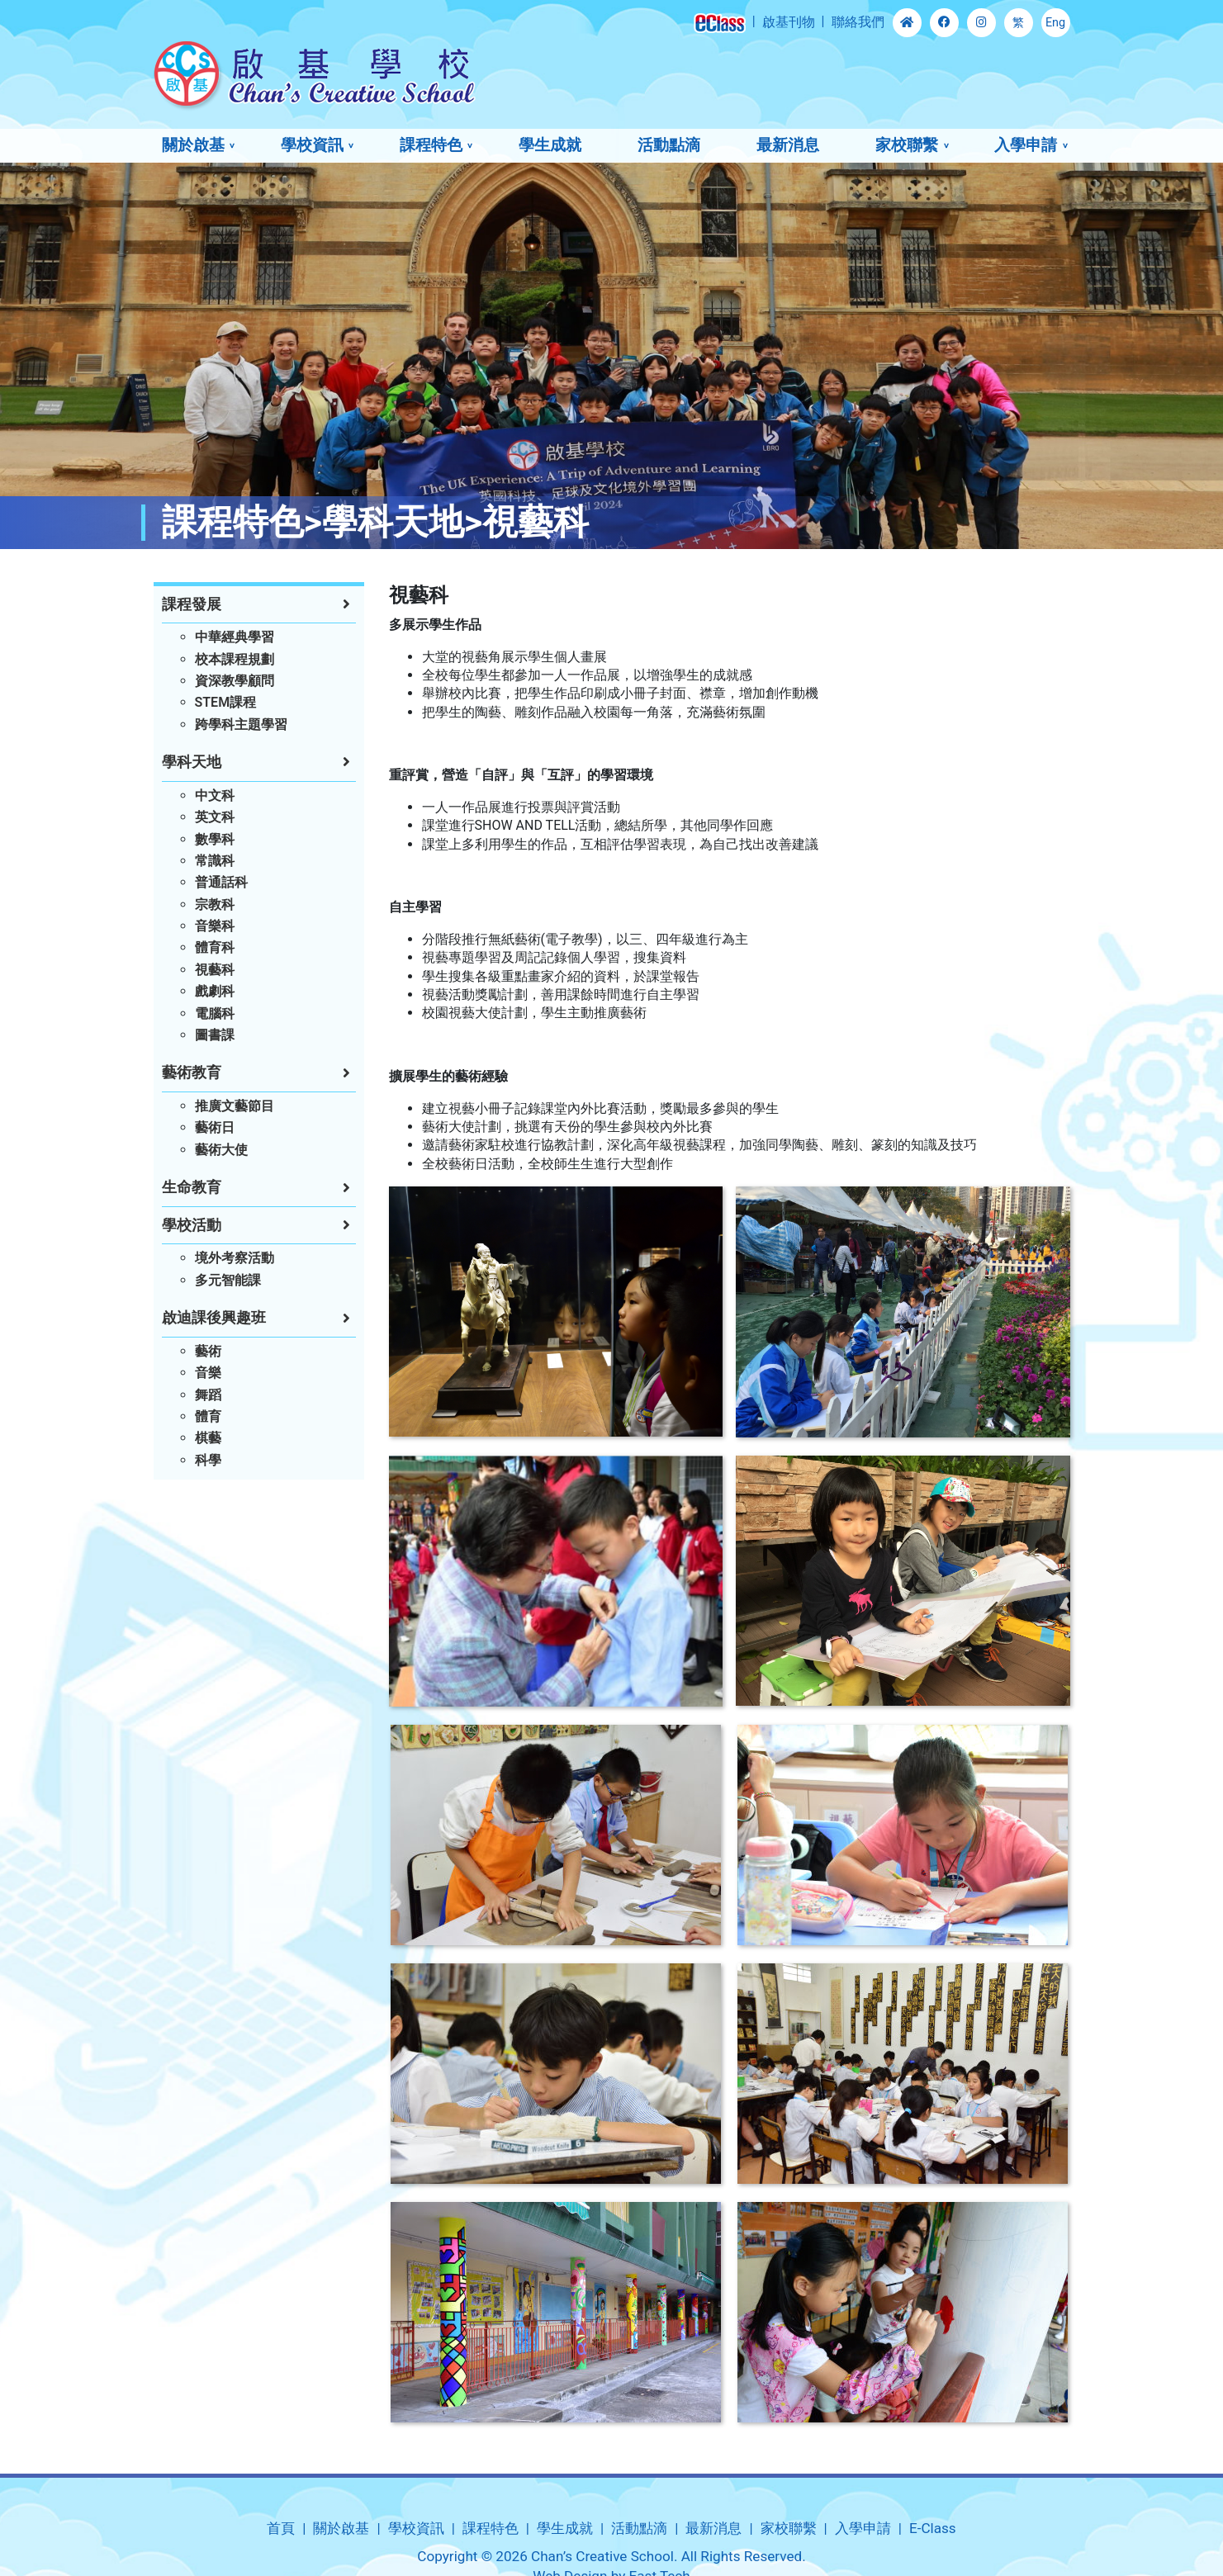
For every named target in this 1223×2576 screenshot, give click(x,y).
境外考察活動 (234, 1258)
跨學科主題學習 (241, 724)
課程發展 (191, 604)
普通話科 (221, 882)
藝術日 (215, 1127)
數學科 (215, 839)
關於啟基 (193, 144)
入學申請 (1025, 144)
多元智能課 (228, 1280)
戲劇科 (215, 991)
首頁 (281, 2528)
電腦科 (215, 1013)
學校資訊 (312, 144)
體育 (208, 1416)
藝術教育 (191, 1072)
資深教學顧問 (234, 681)
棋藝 (208, 1438)
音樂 (208, 1372)
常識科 (215, 861)
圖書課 (215, 1035)
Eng (1055, 23)
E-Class (932, 2528)
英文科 (215, 817)
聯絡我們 (858, 22)
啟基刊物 (788, 22)
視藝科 (215, 970)
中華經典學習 (234, 637)
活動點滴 (669, 144)
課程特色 (431, 144)
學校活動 (191, 1225)
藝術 (208, 1351)
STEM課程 (226, 702)
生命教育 (191, 1187)
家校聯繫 (906, 144)
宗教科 (215, 904)
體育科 (215, 947)
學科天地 (191, 762)
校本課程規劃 (234, 659)
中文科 (215, 795)
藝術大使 (221, 1150)
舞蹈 (208, 1395)
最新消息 (787, 144)
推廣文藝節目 (234, 1106)
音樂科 (215, 926)
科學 (208, 1460)
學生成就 (550, 144)
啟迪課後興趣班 (214, 1317)
